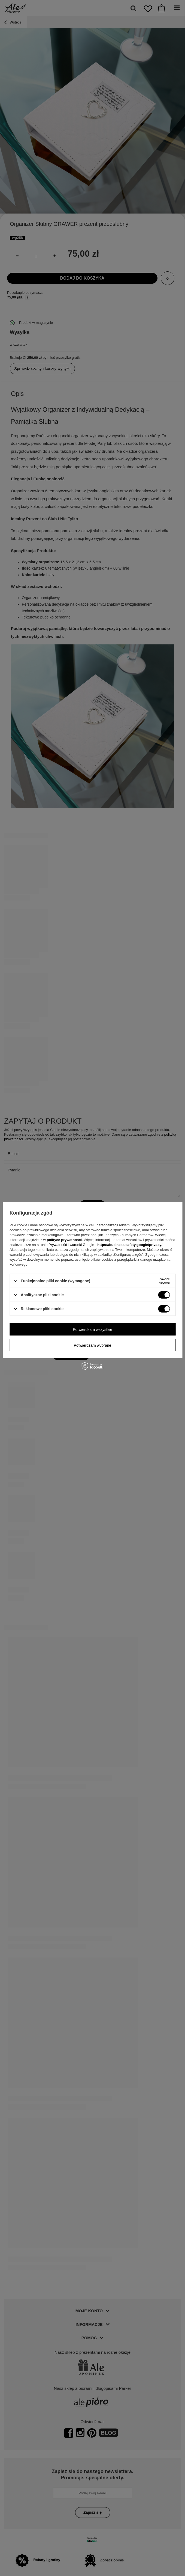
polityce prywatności (64, 1240)
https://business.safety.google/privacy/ (129, 1245)
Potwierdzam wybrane (92, 1345)
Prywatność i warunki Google (71, 1245)
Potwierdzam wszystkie (92, 1329)
